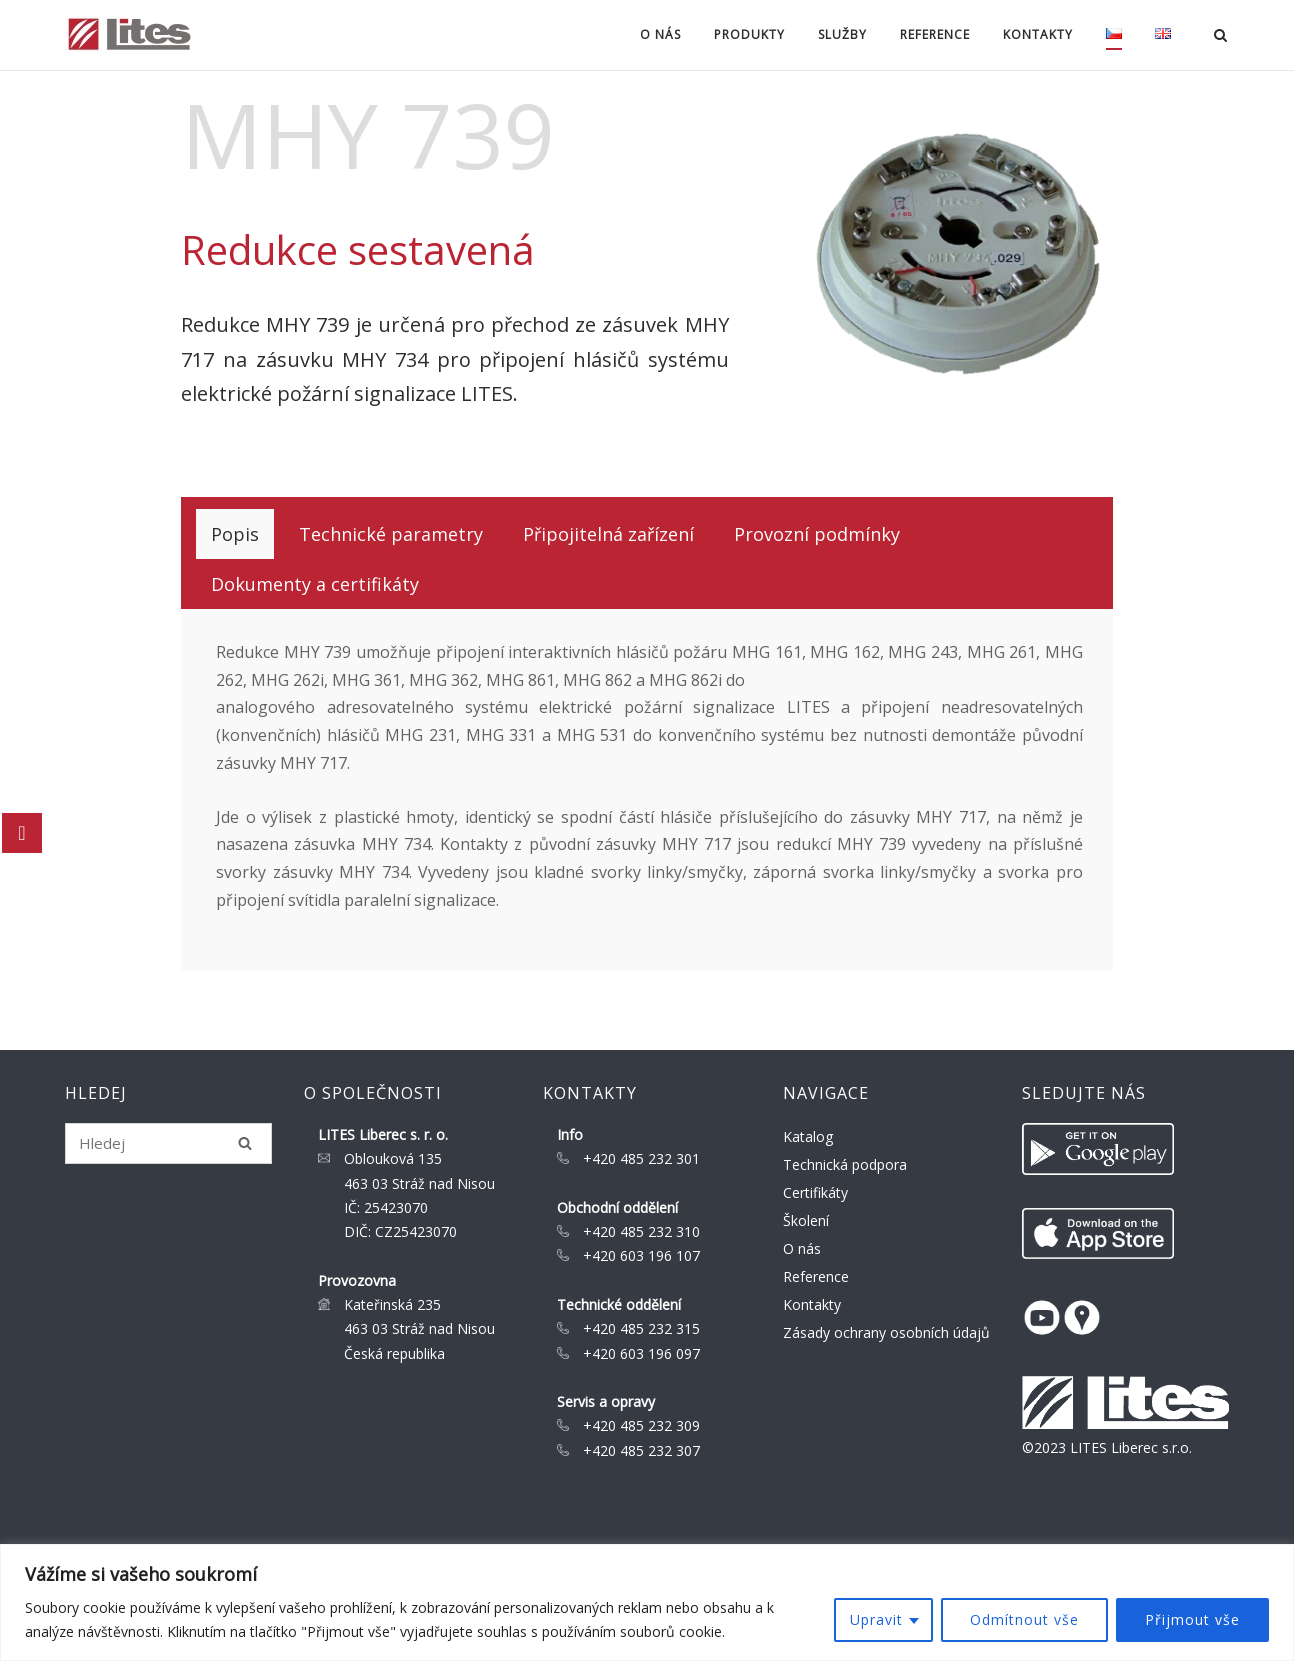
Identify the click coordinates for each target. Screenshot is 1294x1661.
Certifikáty (815, 1192)
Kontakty (1038, 34)
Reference (935, 34)
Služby (842, 34)
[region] (647, 1602)
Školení (806, 1220)
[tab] (235, 534)
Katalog (808, 1136)
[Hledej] (245, 1143)
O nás (660, 34)
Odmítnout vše (1024, 1619)
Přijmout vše (1192, 1619)
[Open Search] (1220, 37)
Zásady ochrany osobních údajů (886, 1332)
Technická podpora (845, 1164)
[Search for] (168, 1143)
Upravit (876, 1619)
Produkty (749, 34)
